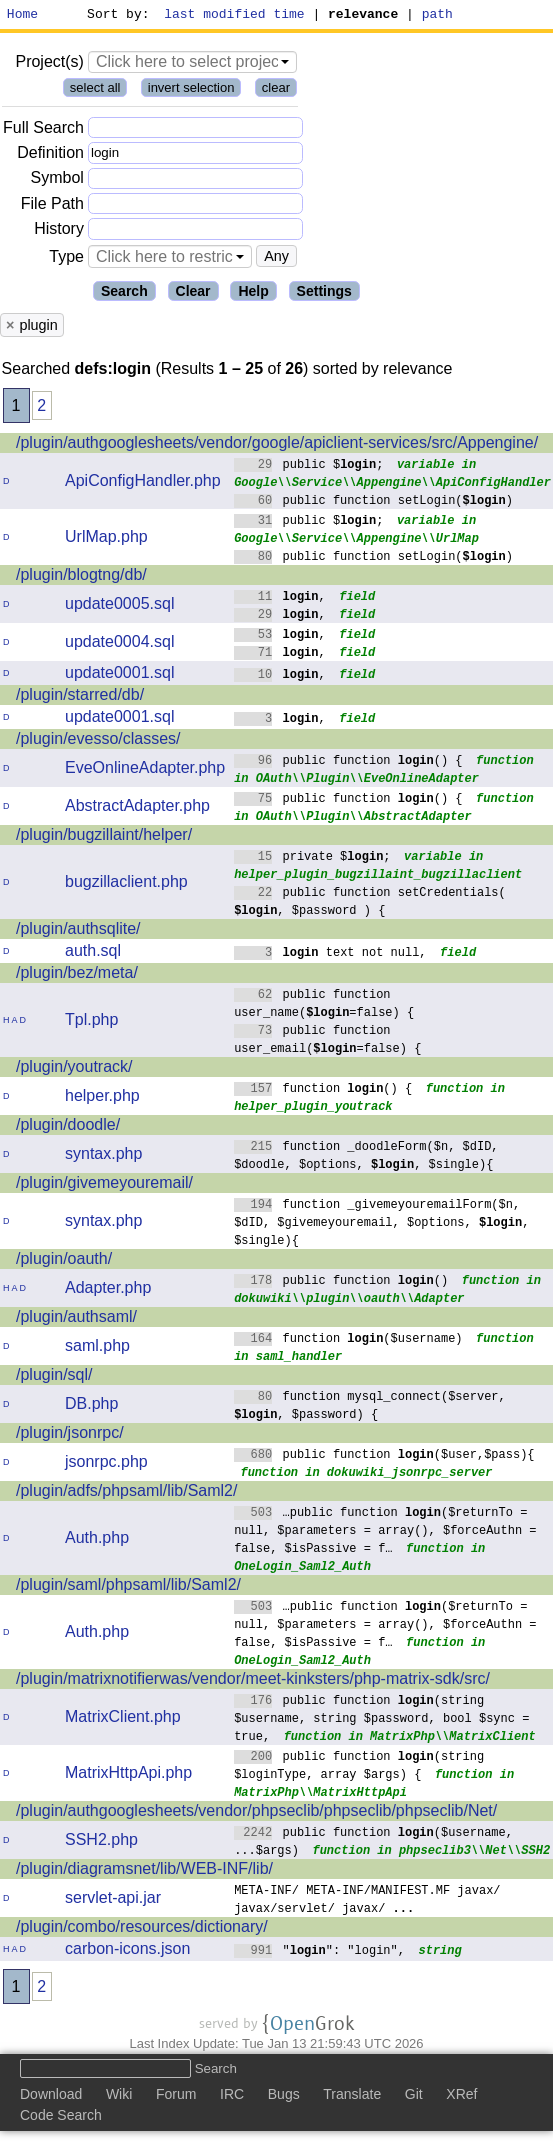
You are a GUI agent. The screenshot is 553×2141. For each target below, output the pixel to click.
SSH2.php (101, 1842)
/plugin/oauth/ (64, 1261)
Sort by (115, 16)
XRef (461, 2097)
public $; (309, 466)
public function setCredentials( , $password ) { (370, 903)
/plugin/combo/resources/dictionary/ (142, 1929)
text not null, (330, 954)
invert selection (191, 90)
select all (95, 90)
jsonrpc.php (106, 1464)
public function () (341, 1282)
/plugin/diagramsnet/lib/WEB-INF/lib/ (144, 1871)
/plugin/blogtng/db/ (81, 577)
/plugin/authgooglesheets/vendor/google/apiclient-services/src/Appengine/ (277, 445)
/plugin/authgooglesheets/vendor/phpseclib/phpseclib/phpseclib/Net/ (256, 1813)
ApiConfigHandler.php (143, 483)
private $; (312, 858)
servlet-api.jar (113, 1900)
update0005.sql (119, 606)
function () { (323, 1090)
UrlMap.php (106, 539)
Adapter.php (108, 1290)
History (59, 231)
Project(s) (49, 64)
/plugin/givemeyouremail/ (104, 1185)
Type (66, 259)
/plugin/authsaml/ (76, 1319)
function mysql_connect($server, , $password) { (370, 1407)
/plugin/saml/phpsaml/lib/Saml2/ (128, 1587)
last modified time (235, 16)
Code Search (61, 2118)
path (437, 16)
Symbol (57, 181)
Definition (50, 155)
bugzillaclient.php (126, 884)
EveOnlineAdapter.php (145, 770)
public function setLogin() (373, 502)
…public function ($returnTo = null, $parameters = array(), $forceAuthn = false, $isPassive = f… (385, 1532)
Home (22, 16)
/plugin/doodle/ (68, 1127)
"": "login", (319, 1952)
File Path (52, 206)
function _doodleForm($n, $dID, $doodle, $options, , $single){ (366, 1157)
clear (276, 90)
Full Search (43, 130)
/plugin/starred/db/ (80, 697)
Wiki (119, 2097)
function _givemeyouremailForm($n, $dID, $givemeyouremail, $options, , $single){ (381, 1224)
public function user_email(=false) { (327, 1041)
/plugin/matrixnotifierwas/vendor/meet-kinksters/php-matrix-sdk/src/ (253, 1681)
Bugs (284, 2097)
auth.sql (93, 953)
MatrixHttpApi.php (128, 1775)
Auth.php (97, 1540)
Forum (176, 2097)
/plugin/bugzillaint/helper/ (104, 837)
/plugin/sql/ (54, 1377)
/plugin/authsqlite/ (78, 931)
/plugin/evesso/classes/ (98, 741)
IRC (232, 2097)
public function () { (348, 762)
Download (51, 2097)
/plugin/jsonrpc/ (70, 1435)
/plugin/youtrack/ (74, 1069)
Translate (352, 2097)
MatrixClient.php (123, 1719)
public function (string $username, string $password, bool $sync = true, (381, 1720)
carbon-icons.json (127, 1951)
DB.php (91, 1406)
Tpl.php (91, 1022)
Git (414, 2097)
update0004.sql (119, 644)
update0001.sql (119, 675)
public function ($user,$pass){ (384, 1456)
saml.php (97, 1348)
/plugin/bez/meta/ (77, 975)
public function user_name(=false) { (324, 1005)
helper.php (102, 1098)
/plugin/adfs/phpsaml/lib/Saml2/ (126, 1493)
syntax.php (103, 1156)
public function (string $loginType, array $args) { (359, 1767)
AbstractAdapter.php (137, 808)
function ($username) (348, 1340)
